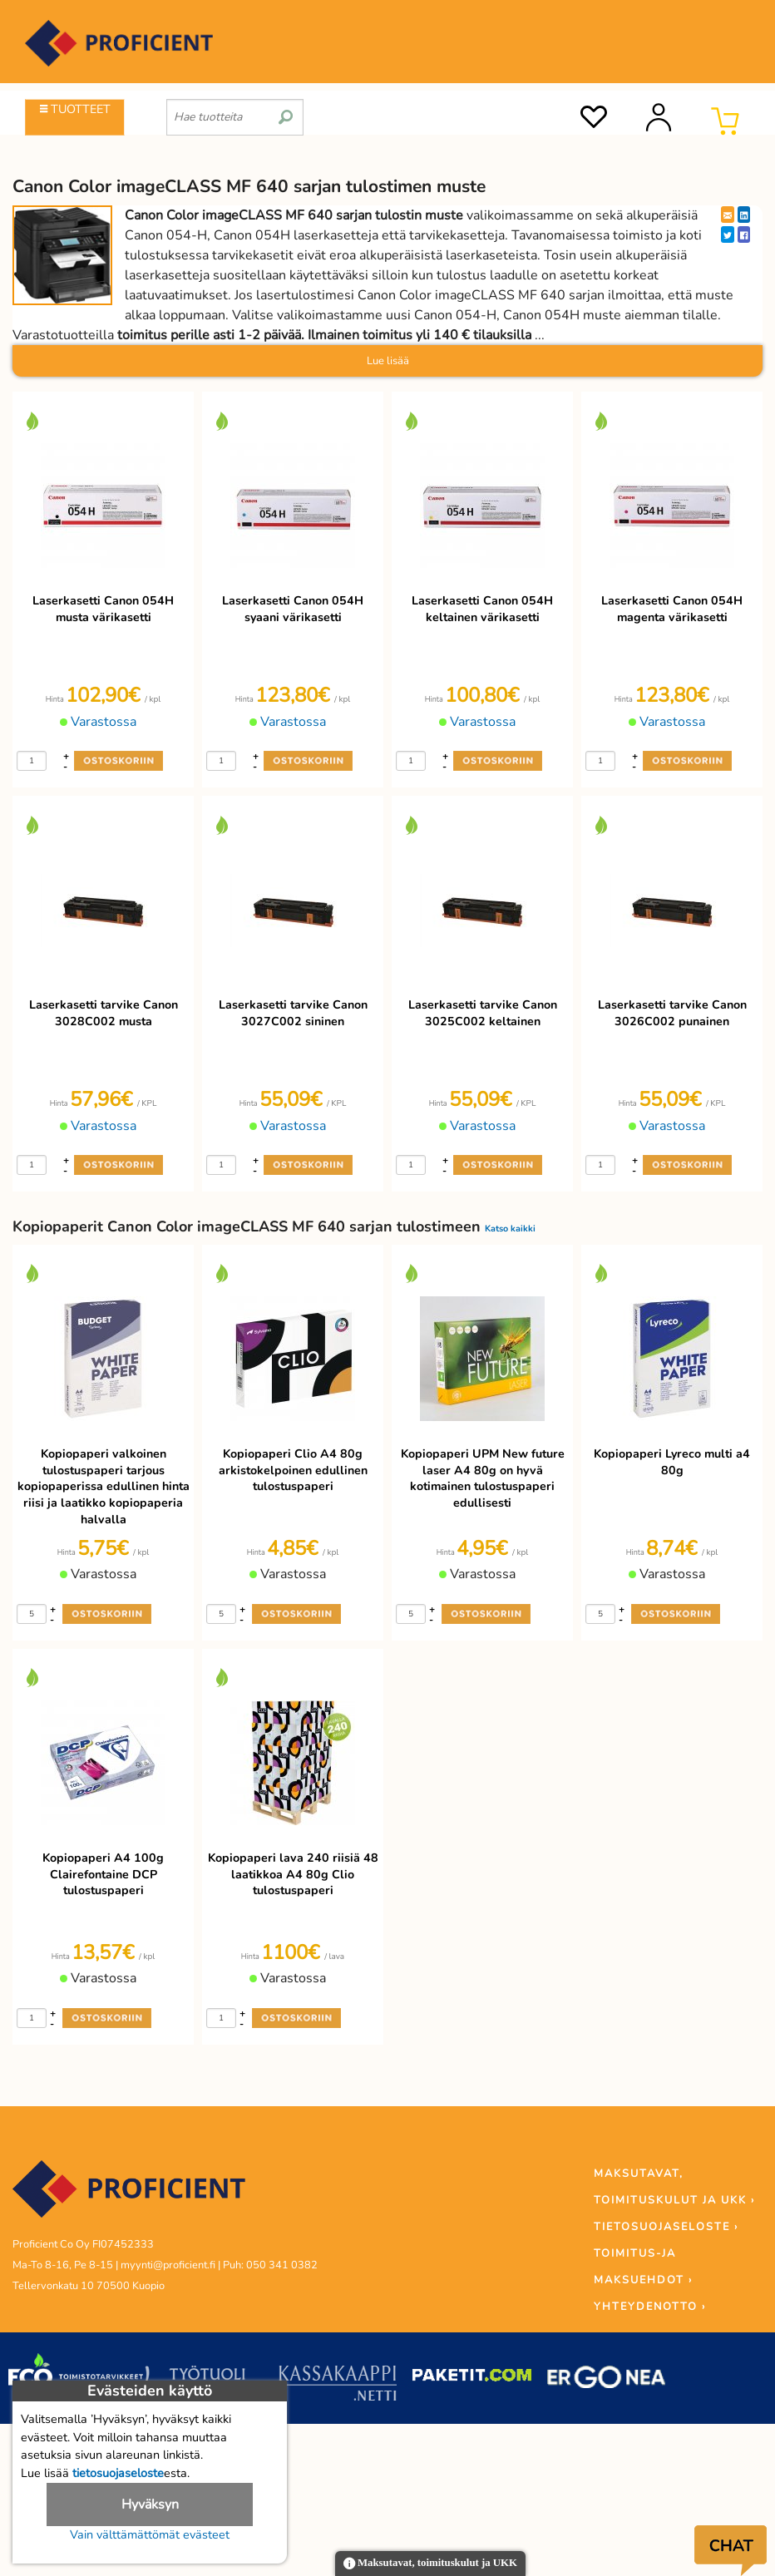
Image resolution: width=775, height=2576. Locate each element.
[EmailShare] (727, 214)
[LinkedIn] (744, 214)
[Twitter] (727, 234)
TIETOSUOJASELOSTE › (666, 2226)
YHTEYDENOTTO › (650, 2306)
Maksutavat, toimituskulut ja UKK (430, 2564)
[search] (285, 110)
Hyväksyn (150, 2504)
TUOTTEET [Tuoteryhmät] (75, 109)
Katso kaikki (510, 1228)
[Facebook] (744, 234)
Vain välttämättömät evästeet (150, 2534)
